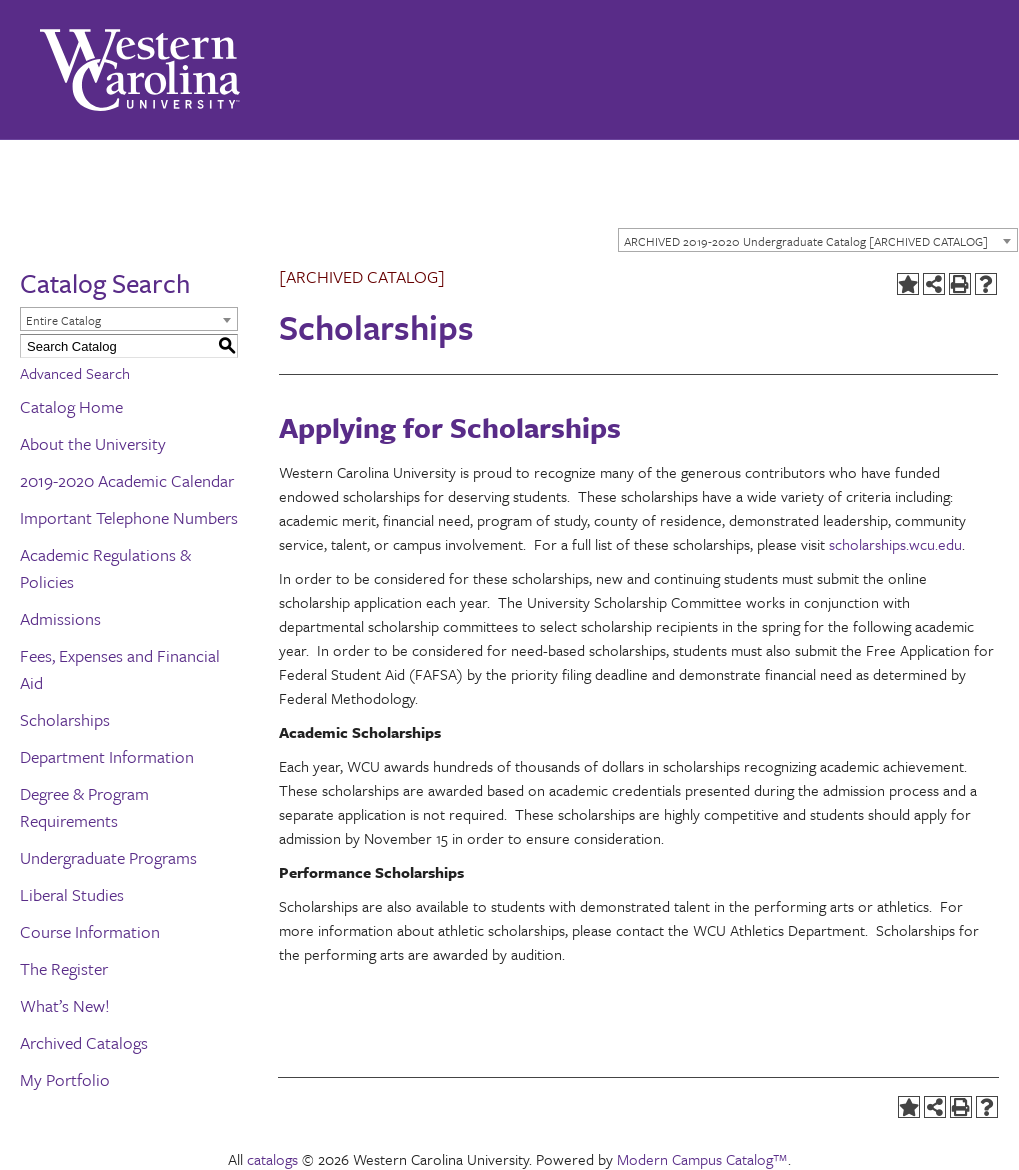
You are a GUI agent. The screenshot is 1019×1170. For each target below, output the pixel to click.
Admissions (60, 618)
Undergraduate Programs (108, 857)
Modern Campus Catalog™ (702, 1159)
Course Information (90, 931)
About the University (93, 443)
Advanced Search (75, 373)
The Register (64, 968)
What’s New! (65, 1005)
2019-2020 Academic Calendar (127, 480)
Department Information (107, 756)
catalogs (272, 1159)
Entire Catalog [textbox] (63, 320)
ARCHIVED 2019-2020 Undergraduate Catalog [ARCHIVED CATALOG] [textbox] (806, 241)
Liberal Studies (72, 894)
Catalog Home (71, 406)
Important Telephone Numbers (129, 517)
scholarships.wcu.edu (895, 544)
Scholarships (65, 719)
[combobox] (818, 240)
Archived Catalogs (84, 1042)
